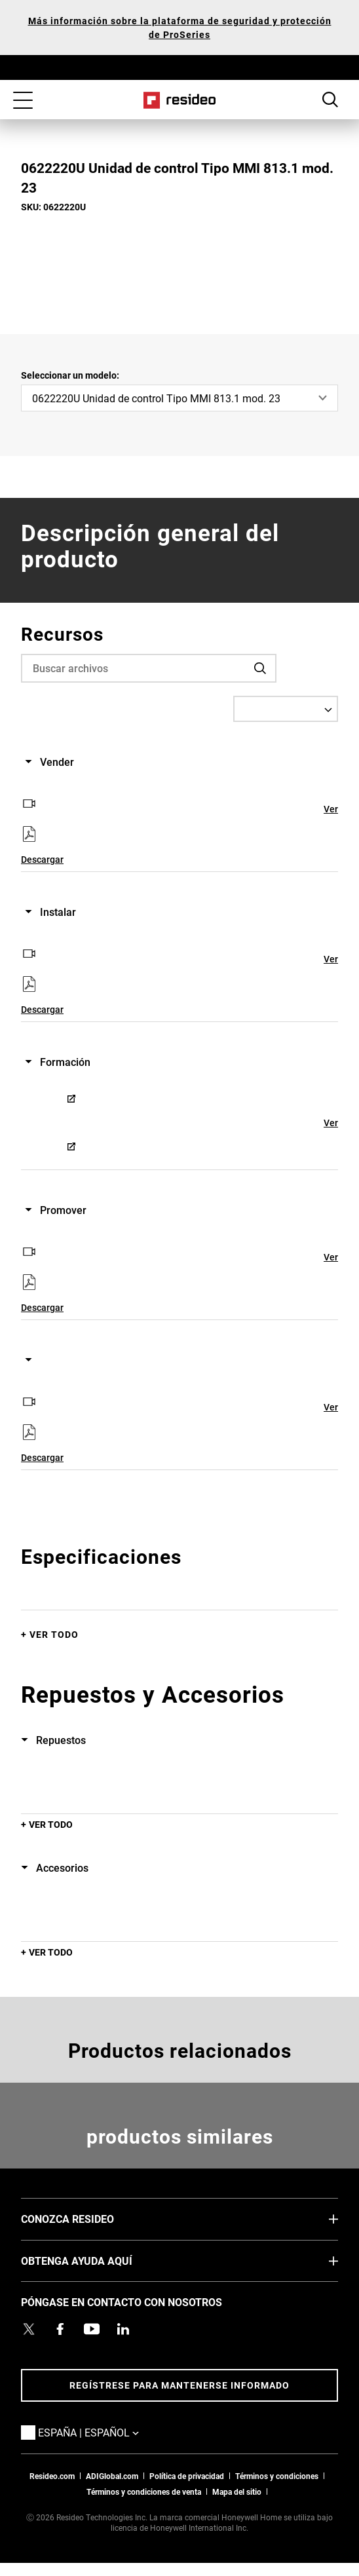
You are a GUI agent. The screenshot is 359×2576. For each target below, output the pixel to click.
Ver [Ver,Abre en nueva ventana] (331, 809)
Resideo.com (52, 2476)
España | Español (108, 2432)
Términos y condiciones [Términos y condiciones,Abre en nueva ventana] (276, 2476)
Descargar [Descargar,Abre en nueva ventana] (42, 859)
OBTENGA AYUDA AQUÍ (96, 2260)
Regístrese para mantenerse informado (179, 2385)
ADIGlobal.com (112, 2476)
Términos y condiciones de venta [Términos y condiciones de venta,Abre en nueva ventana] (143, 2491)
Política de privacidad (186, 2476)
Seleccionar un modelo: (70, 375)
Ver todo (54, 1634)
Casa (179, 100)
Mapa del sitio (236, 2491)
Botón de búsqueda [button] (330, 99)
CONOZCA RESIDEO (87, 2218)
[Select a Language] (285, 709)
